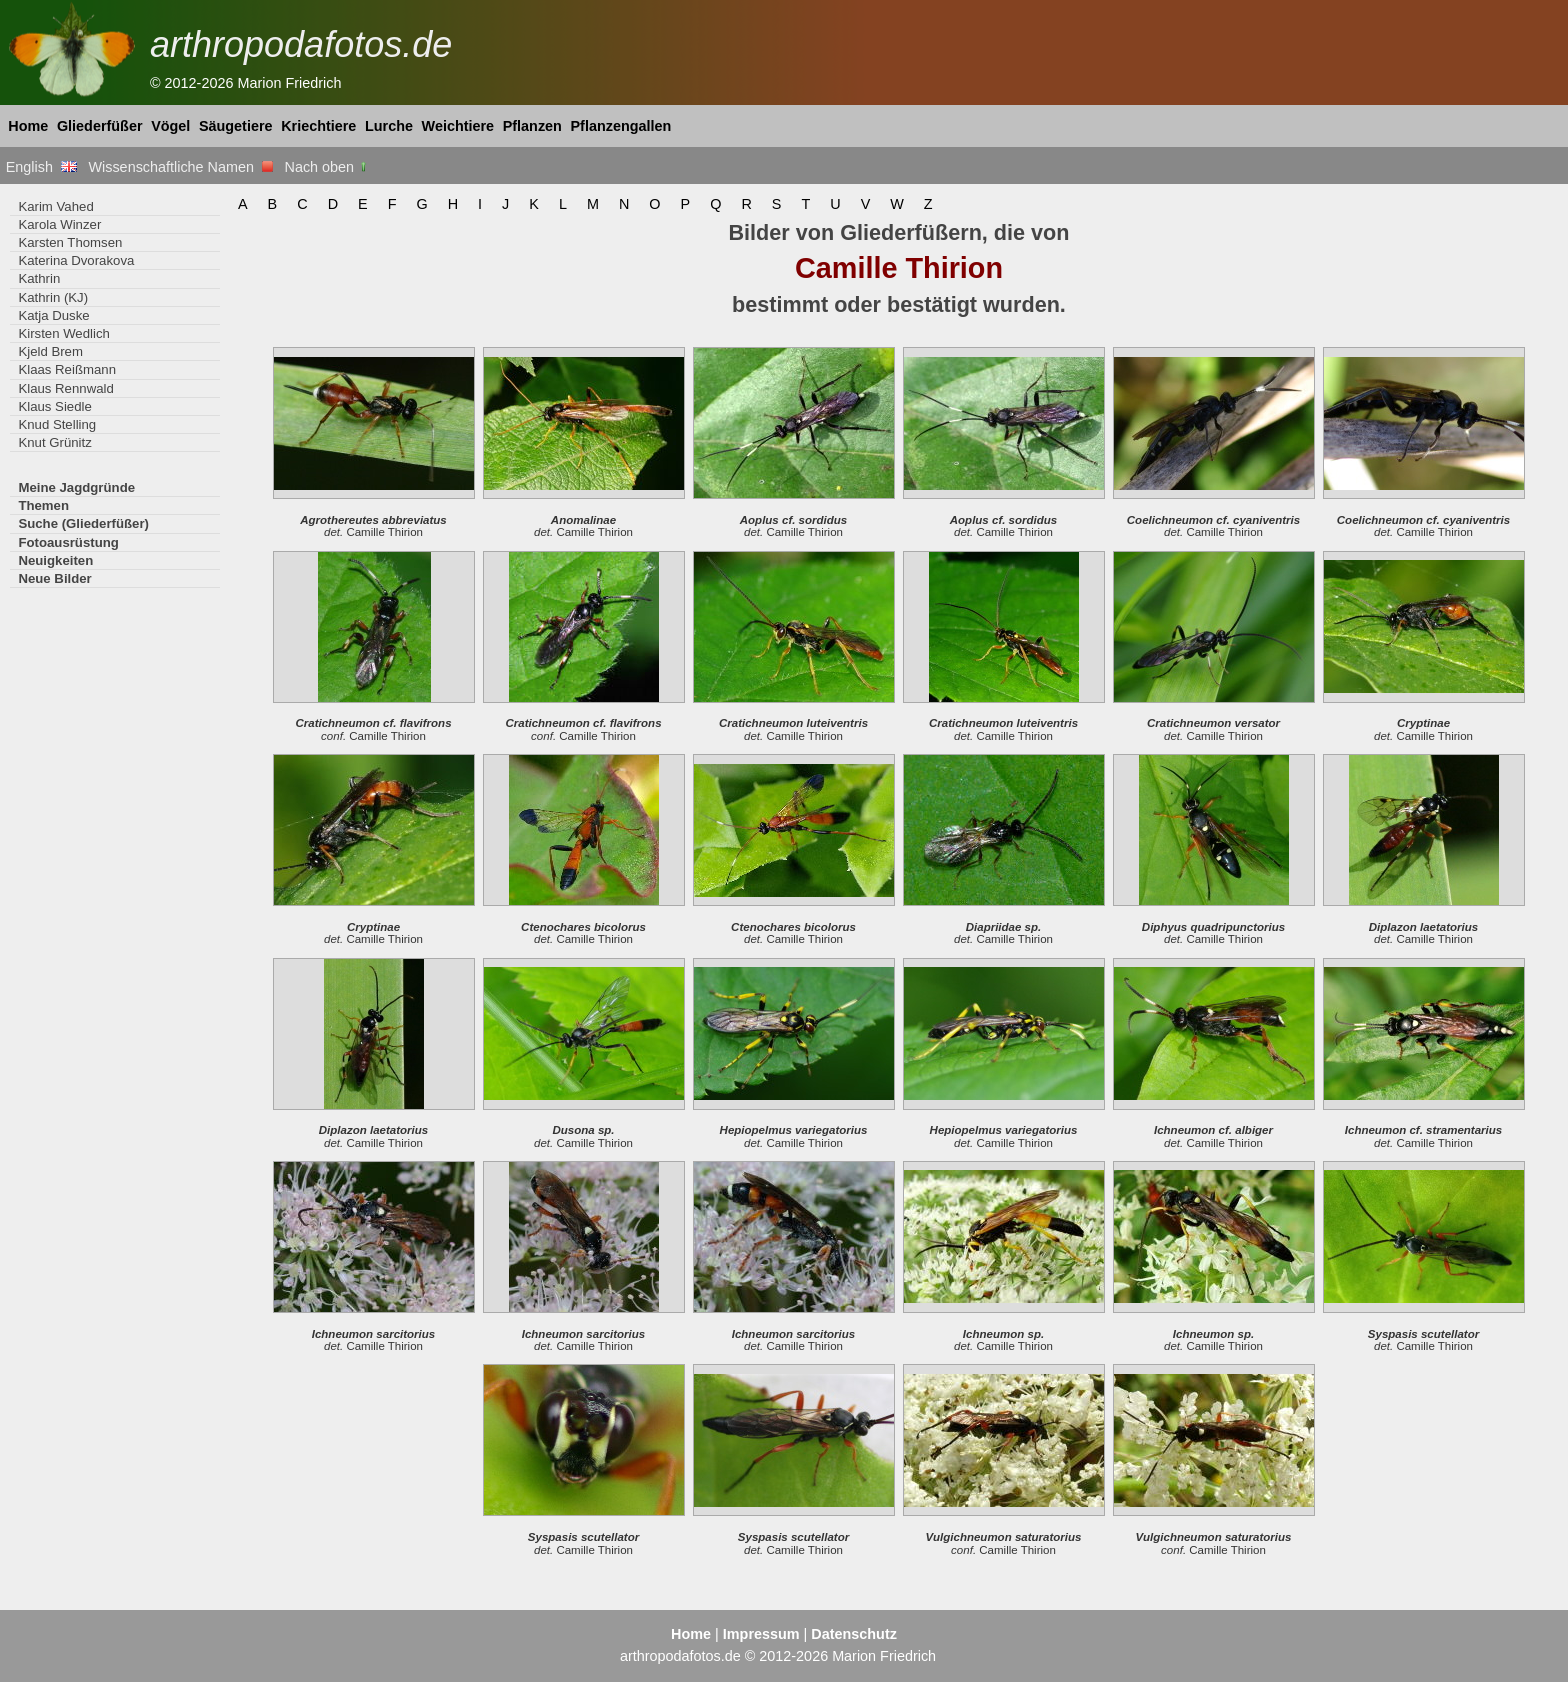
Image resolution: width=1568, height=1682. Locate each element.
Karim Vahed (55, 206)
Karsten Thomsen (70, 242)
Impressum (761, 1634)
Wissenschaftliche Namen (180, 167)
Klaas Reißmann (67, 369)
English (41, 167)
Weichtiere (458, 126)
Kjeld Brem (50, 351)
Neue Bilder (54, 578)
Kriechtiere (318, 126)
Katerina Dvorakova (76, 260)
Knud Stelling (57, 424)
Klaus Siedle (54, 406)
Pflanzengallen (621, 126)
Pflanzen (532, 126)
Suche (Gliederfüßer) (83, 523)
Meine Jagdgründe (76, 487)
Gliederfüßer (100, 126)
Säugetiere (236, 126)
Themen (43, 505)
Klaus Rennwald (65, 388)
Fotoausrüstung (68, 542)
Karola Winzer (59, 224)
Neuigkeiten (55, 560)
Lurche (389, 126)
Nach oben (327, 167)
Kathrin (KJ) (53, 297)
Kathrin (39, 278)
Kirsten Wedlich (63, 333)
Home (28, 126)
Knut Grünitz (54, 442)
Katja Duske (53, 315)
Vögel (170, 126)
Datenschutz (854, 1634)
